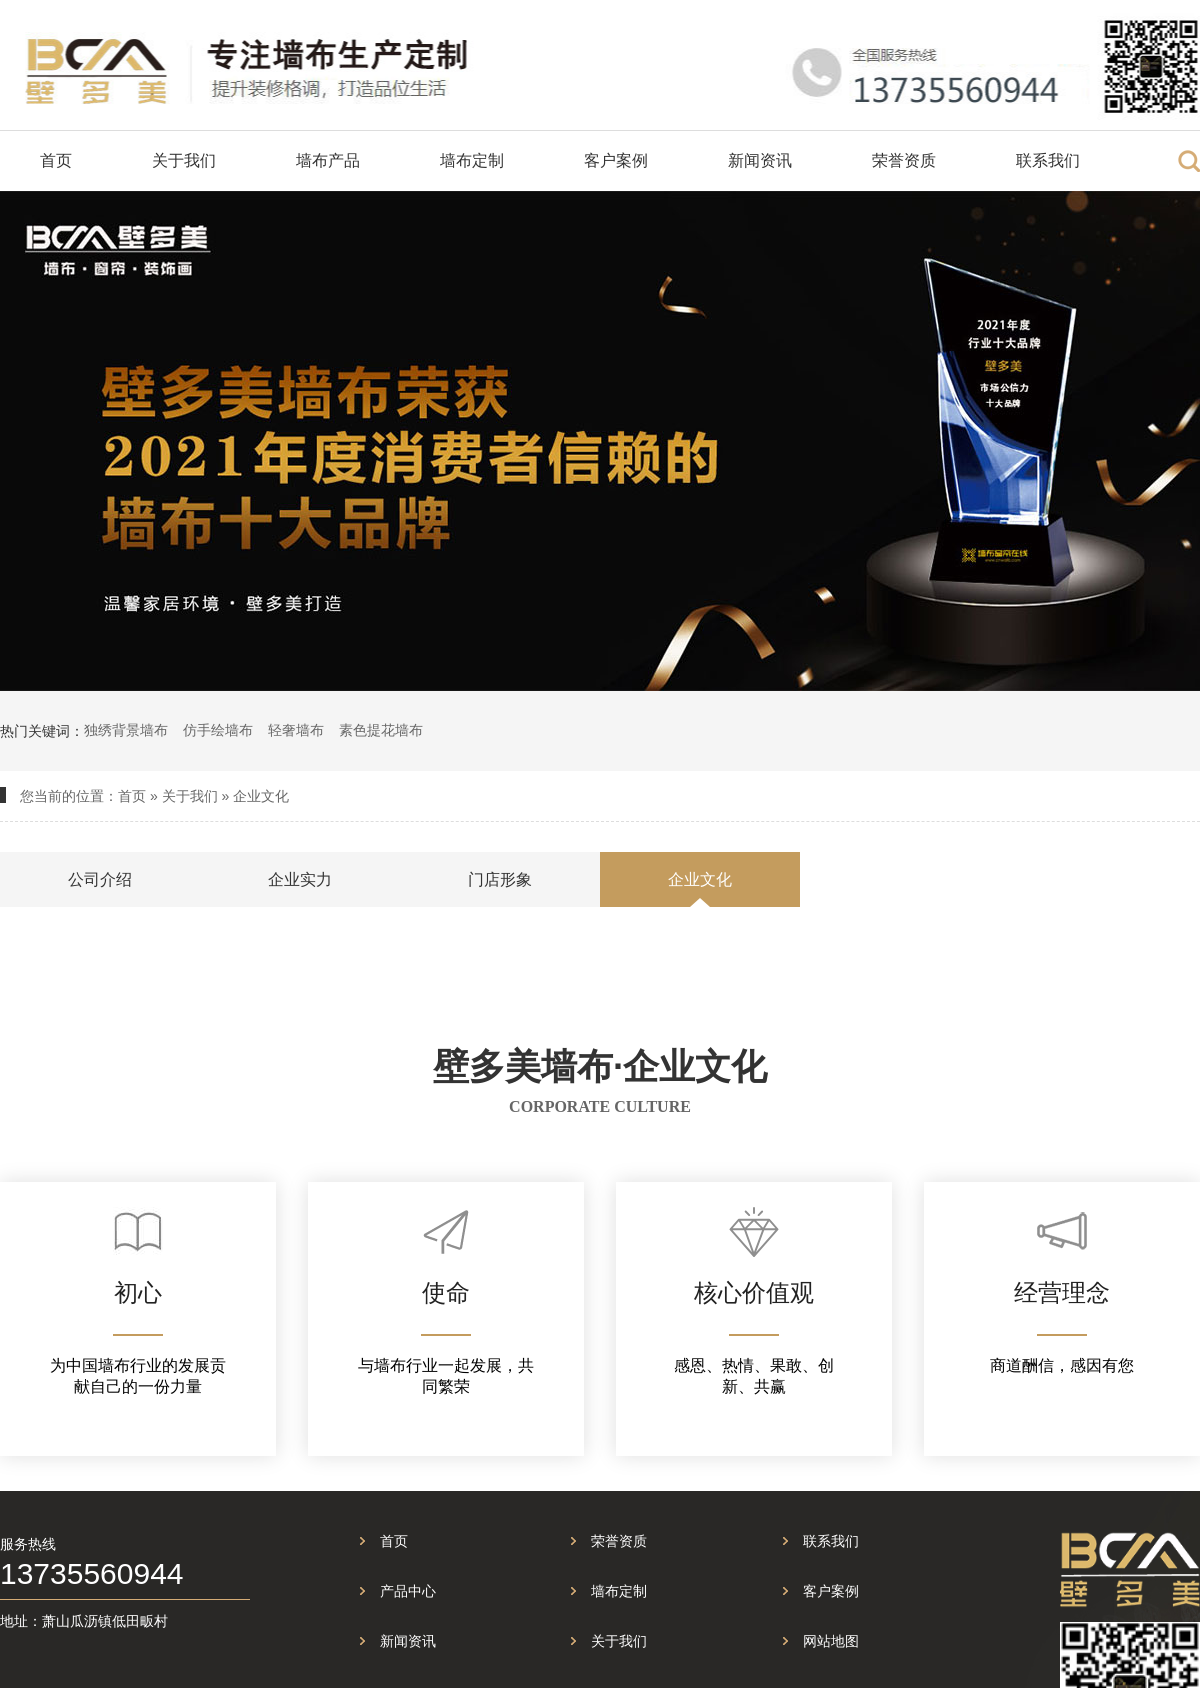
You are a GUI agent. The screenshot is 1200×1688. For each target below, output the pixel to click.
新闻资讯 (760, 160)
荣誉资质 (904, 160)
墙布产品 (328, 160)
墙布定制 (472, 160)
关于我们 (184, 160)
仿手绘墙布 (218, 730)
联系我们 (1048, 160)
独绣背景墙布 (126, 730)
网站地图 (831, 1641)
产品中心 (408, 1591)
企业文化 (261, 796)
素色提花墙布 (381, 730)
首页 (56, 160)
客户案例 (616, 160)
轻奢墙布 (296, 730)
